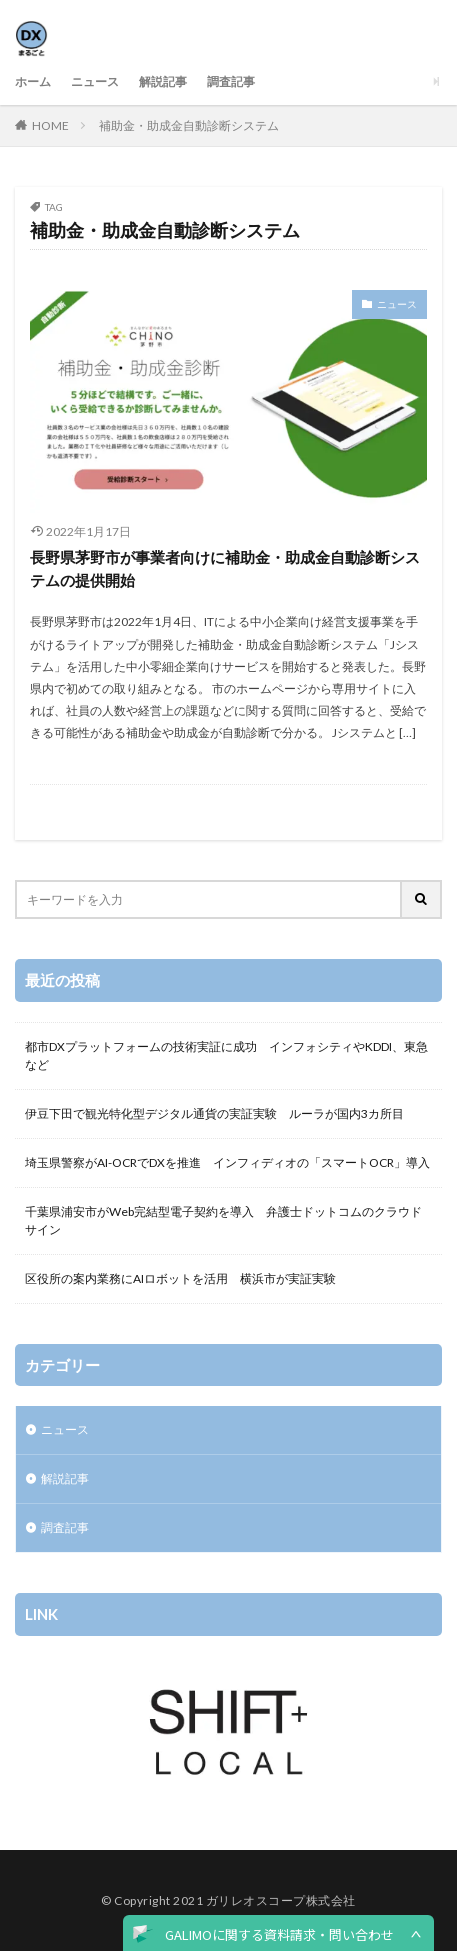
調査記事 (231, 81)
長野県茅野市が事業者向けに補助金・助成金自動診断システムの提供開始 (225, 568)
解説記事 (163, 81)
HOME (50, 125)
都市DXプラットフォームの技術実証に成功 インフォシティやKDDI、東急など (226, 1055)
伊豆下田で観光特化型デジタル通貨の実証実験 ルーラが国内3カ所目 (214, 1113)
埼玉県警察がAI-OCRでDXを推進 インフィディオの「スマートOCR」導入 (227, 1162)
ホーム (33, 81)
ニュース (95, 81)
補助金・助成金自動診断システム (189, 125)
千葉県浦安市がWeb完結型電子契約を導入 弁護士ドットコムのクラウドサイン (223, 1220)
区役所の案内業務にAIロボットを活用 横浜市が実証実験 (180, 1278)
